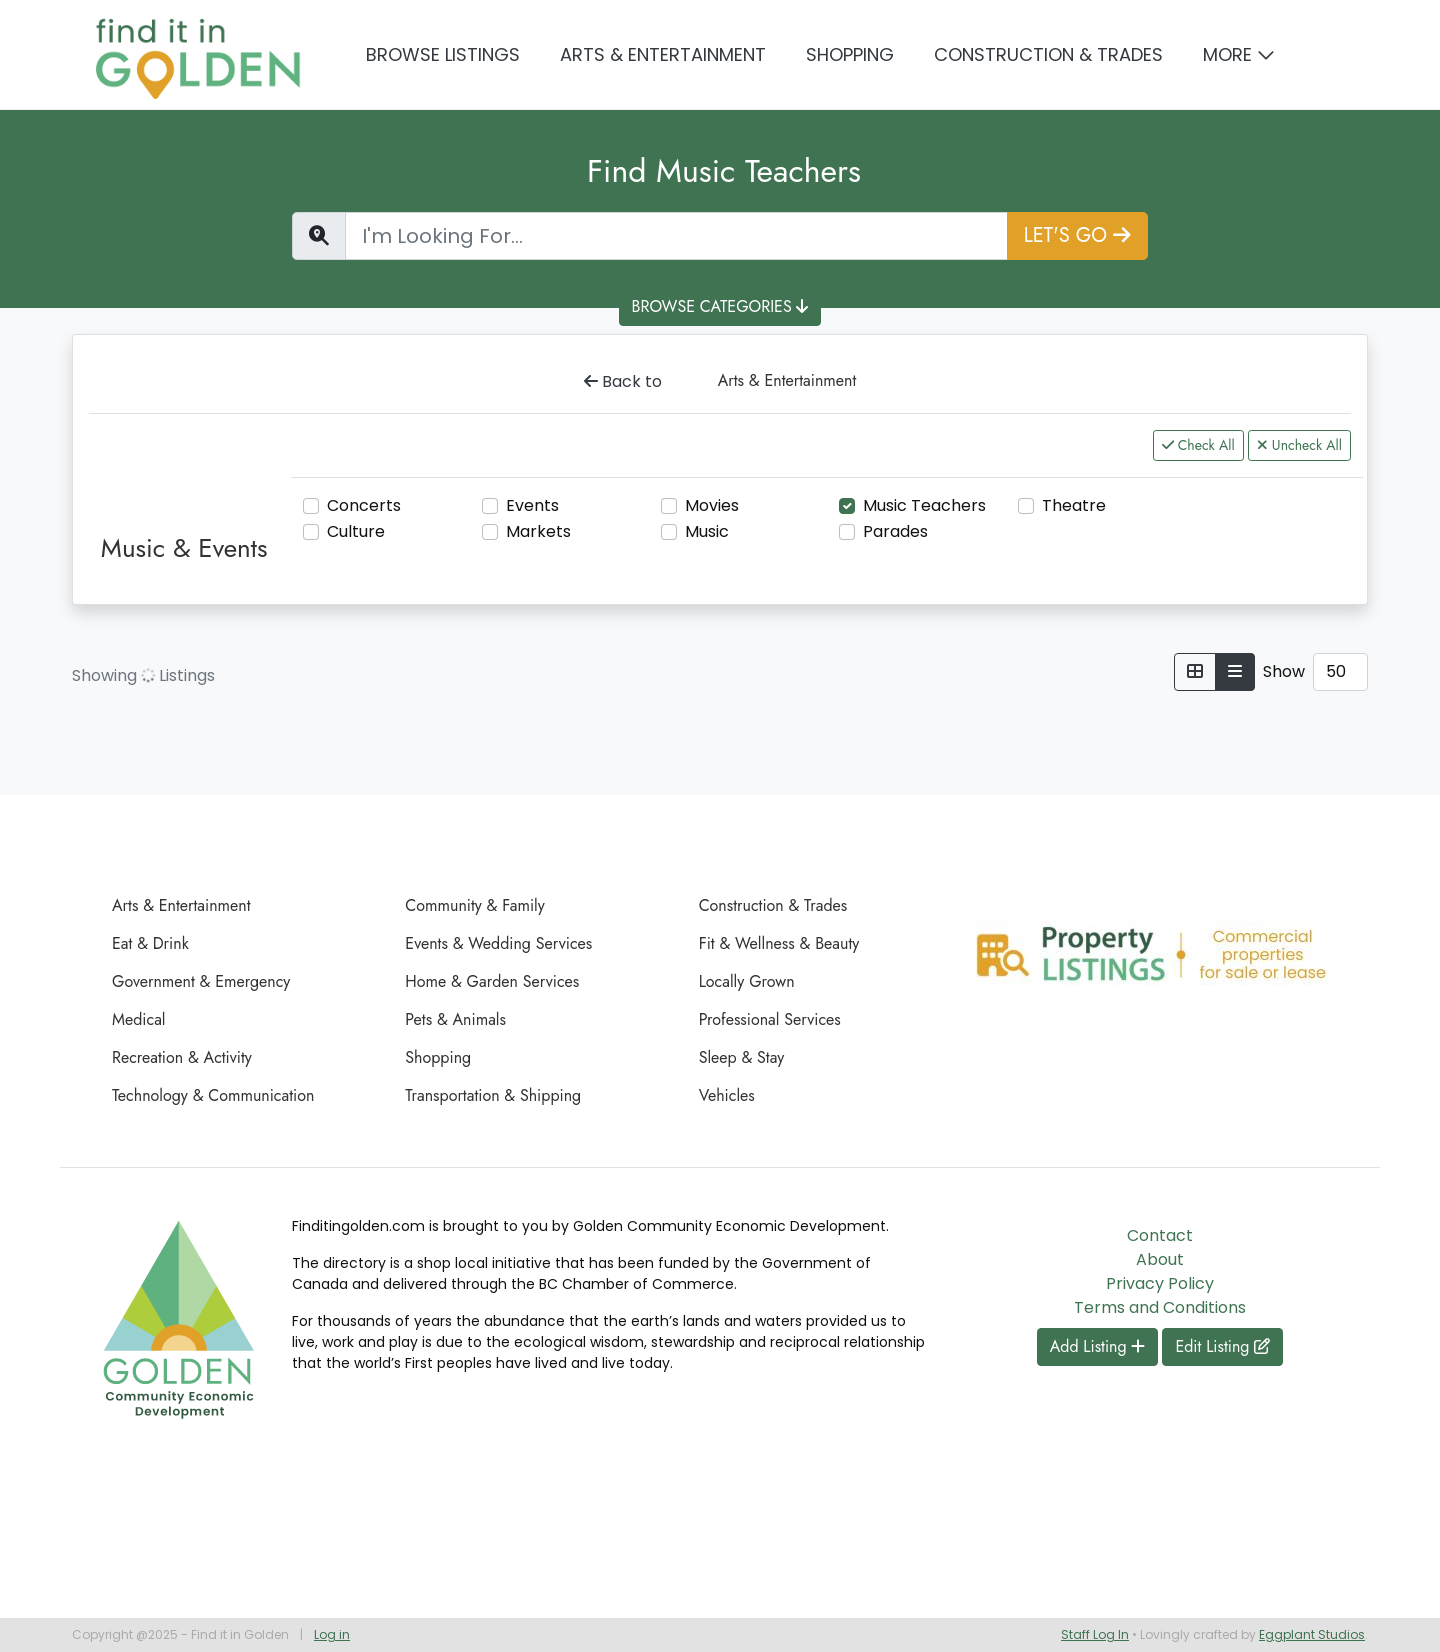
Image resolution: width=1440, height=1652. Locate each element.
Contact (1160, 1235)
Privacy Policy (1160, 1283)
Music (707, 531)
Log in (332, 1634)
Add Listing (1098, 1346)
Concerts (364, 505)
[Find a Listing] (676, 236)
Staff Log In (1095, 1634)
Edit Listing (1222, 1346)
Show (1284, 671)
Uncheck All (1299, 445)
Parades (895, 531)
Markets (538, 531)
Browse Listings (443, 54)
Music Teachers (924, 505)
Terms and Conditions (1160, 1307)
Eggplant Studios (1312, 1634)
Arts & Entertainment (663, 54)
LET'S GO (1077, 235)
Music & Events (184, 548)
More (1227, 54)
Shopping (850, 54)
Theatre (1074, 505)
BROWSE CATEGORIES (720, 306)
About (1160, 1259)
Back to (623, 381)
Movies (712, 505)
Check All (1198, 445)
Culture (356, 531)
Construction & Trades (1048, 54)
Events (532, 505)
